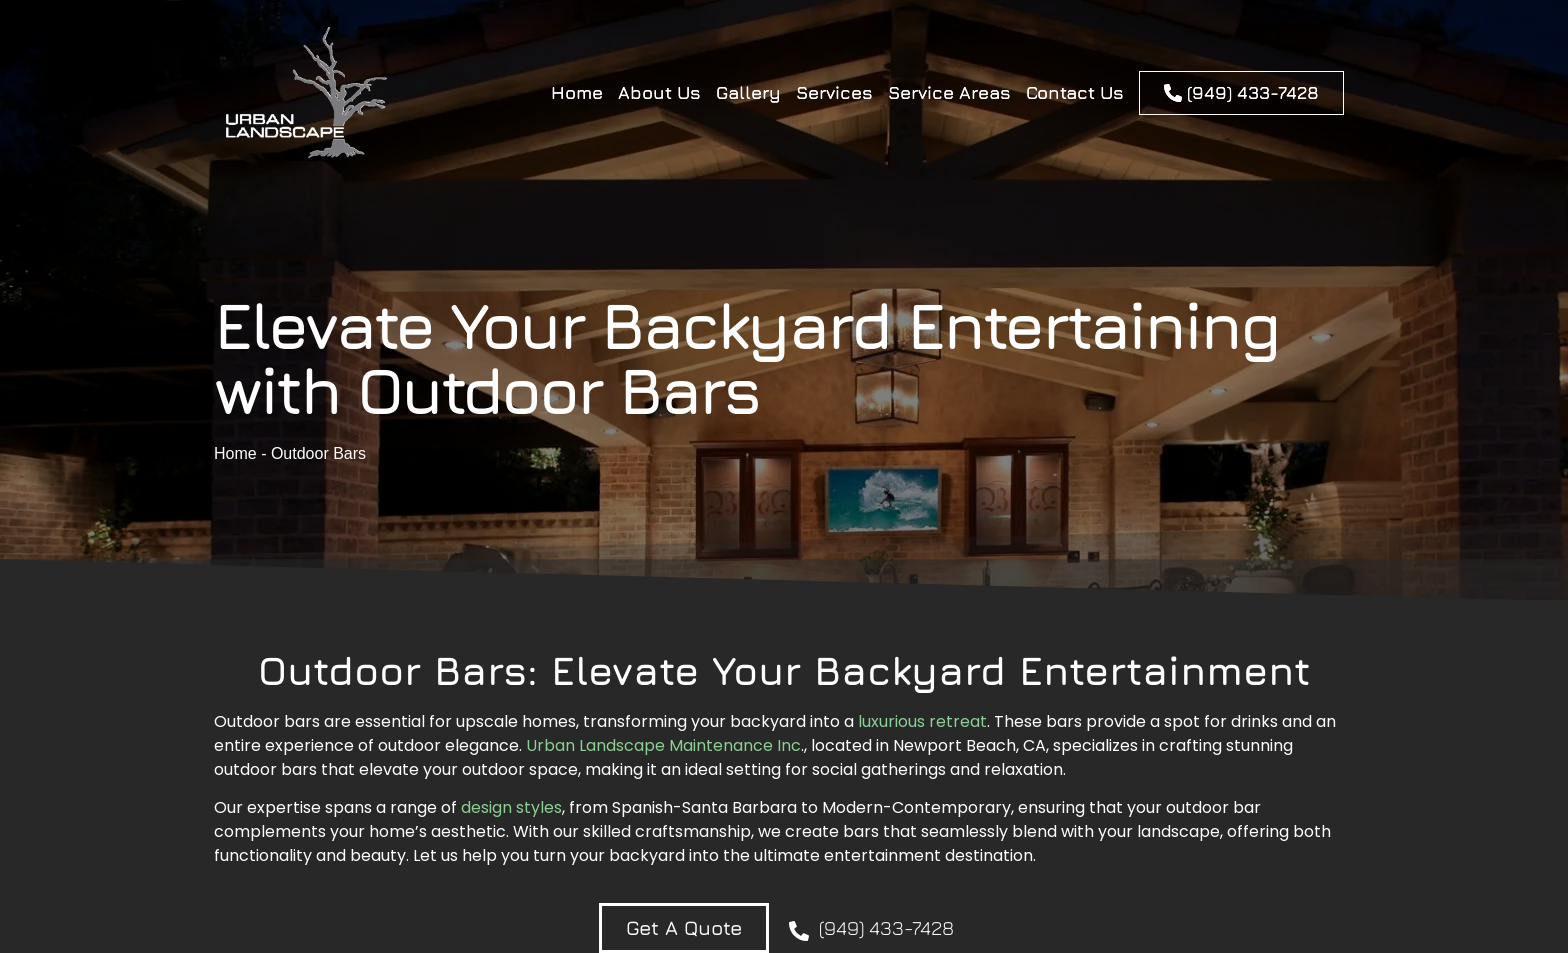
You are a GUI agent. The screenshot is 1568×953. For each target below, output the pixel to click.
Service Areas (949, 92)
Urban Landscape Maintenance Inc (663, 745)
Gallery (748, 92)
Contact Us (1075, 92)
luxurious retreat (922, 721)
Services (834, 92)
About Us (659, 92)
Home (577, 92)
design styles (511, 807)
